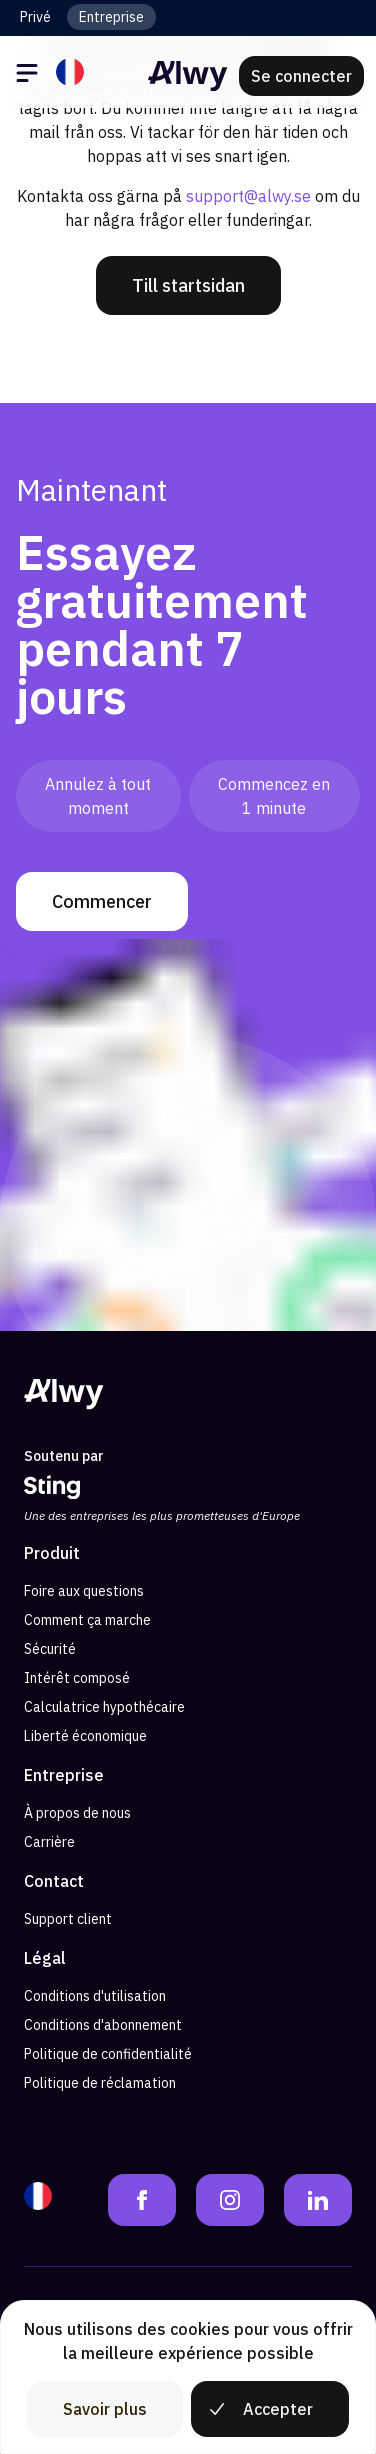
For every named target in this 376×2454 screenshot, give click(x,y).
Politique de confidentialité (108, 2054)
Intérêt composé (77, 1678)
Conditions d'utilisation (95, 1996)
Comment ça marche (87, 1620)
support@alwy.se (248, 196)
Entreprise (111, 17)
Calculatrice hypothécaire (104, 1707)
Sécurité (50, 1649)
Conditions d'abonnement (103, 2025)
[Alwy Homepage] (188, 76)
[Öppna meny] (30, 76)
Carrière (49, 1842)
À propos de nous (77, 1813)
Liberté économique (85, 1736)
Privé (35, 17)
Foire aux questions (84, 1591)
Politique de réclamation (100, 2083)
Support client (68, 1919)
